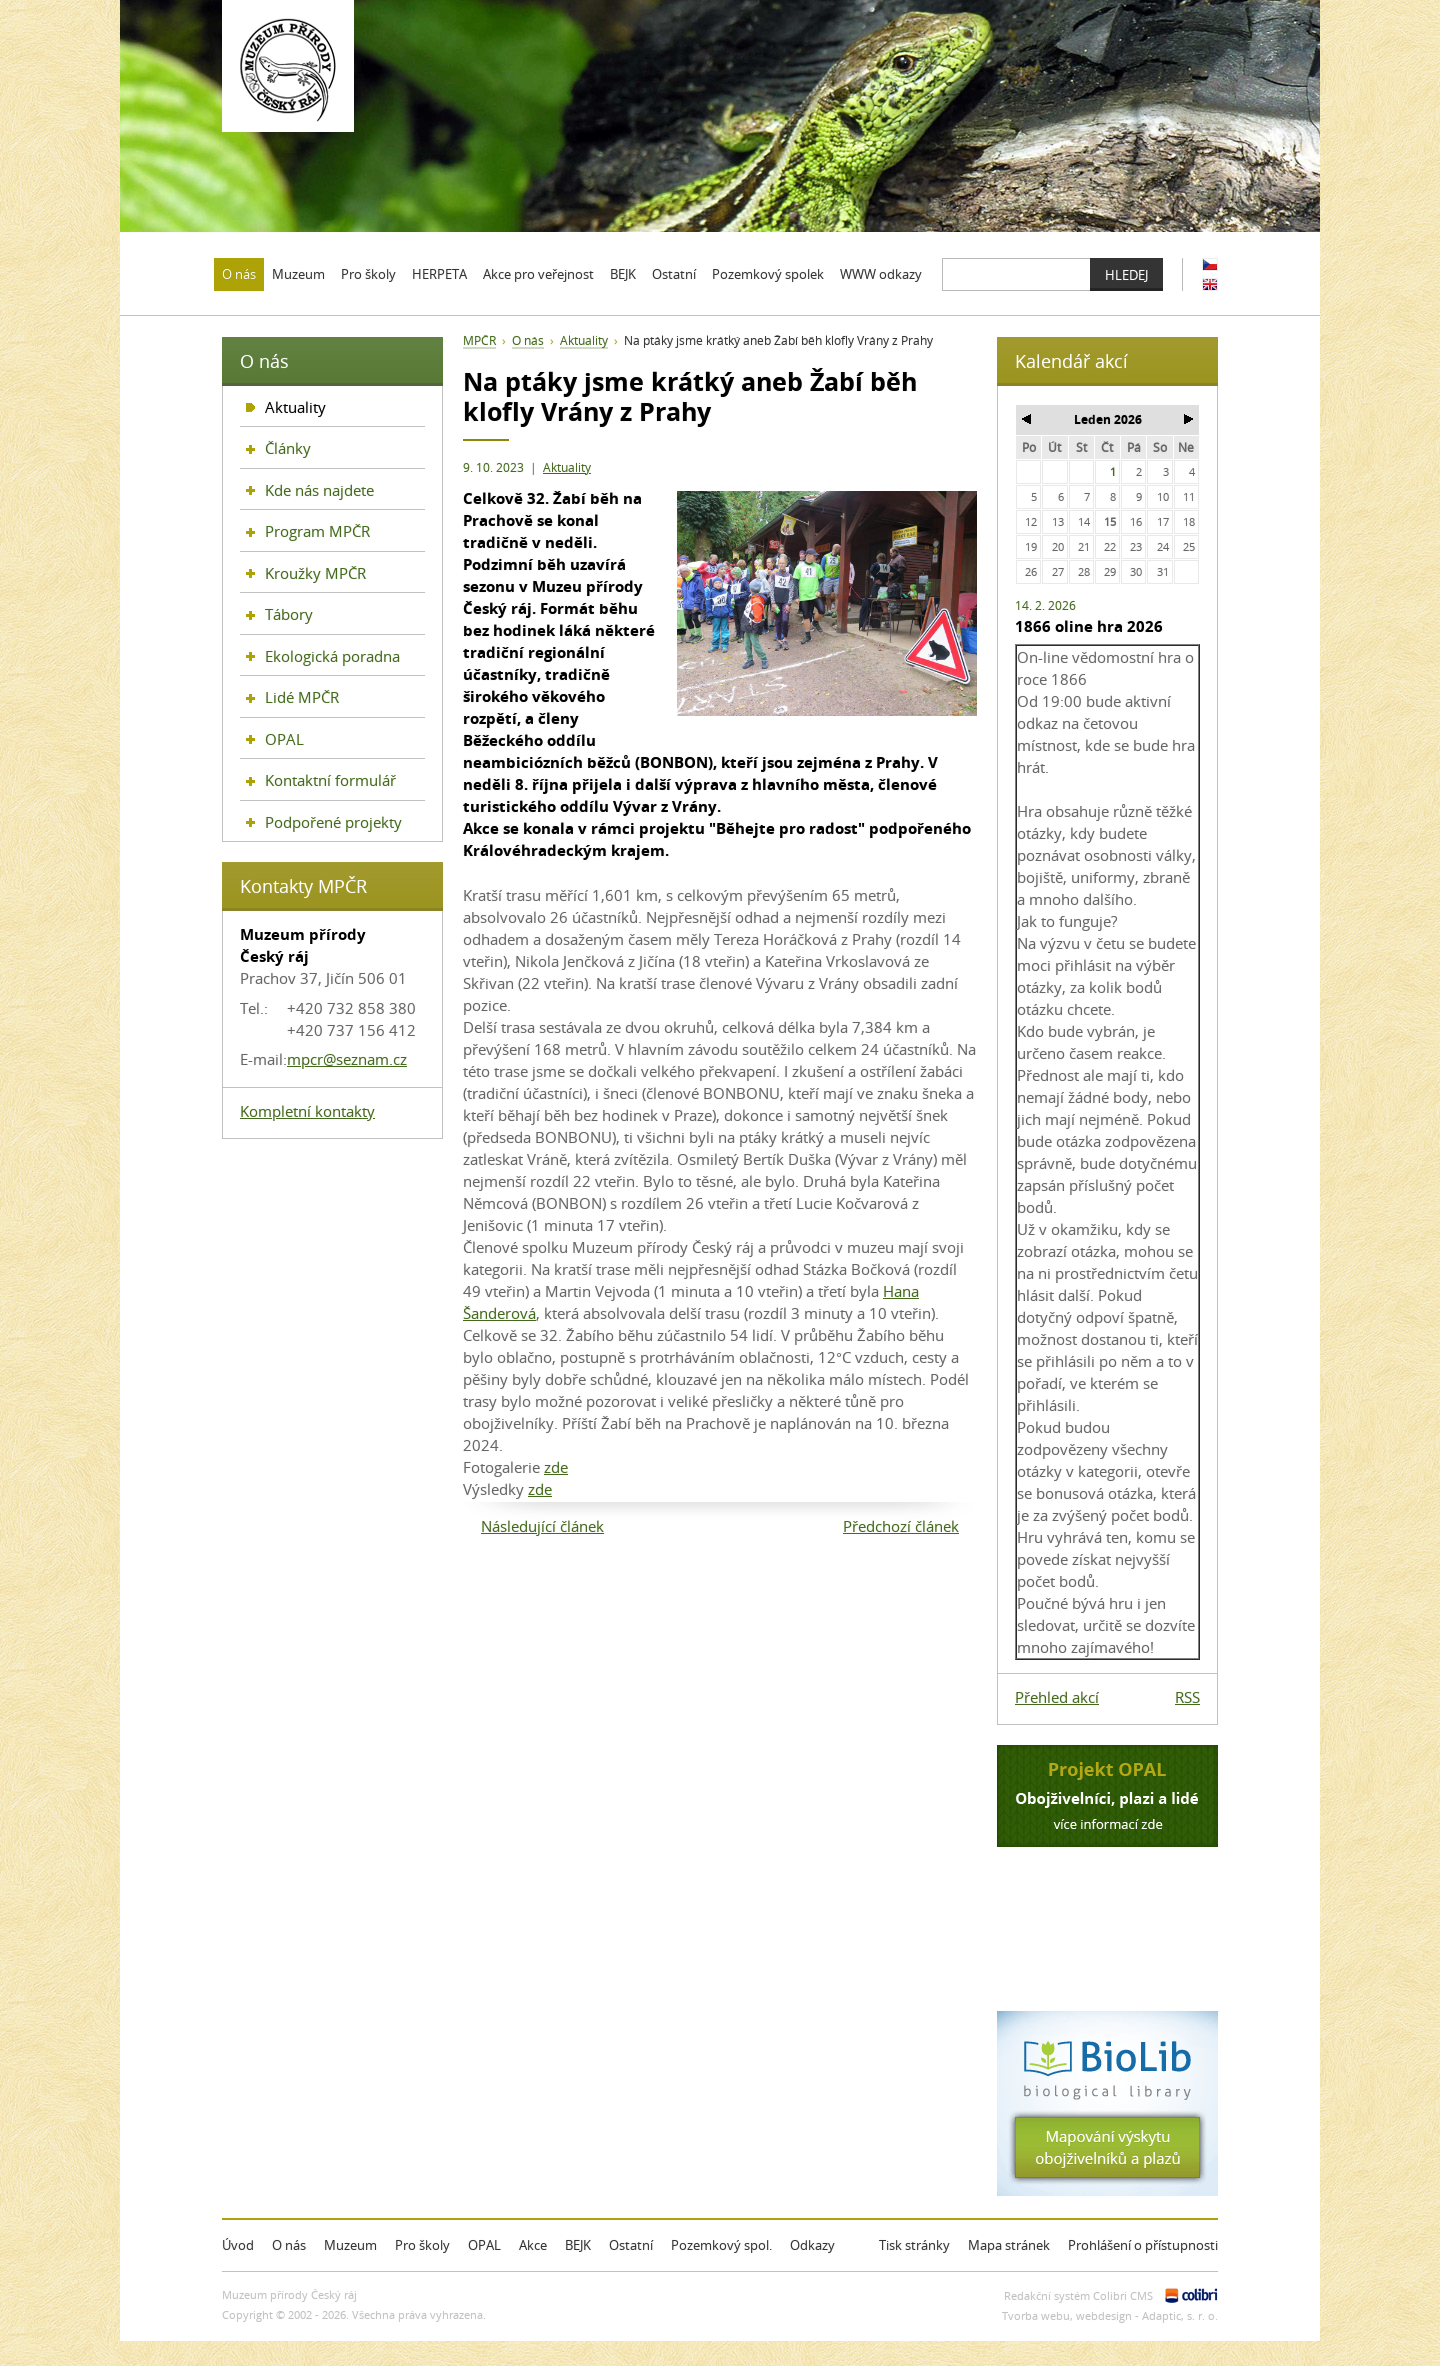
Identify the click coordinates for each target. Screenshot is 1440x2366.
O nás (528, 340)
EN (1210, 284)
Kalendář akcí (1071, 361)
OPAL (284, 739)
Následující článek (542, 1526)
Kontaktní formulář (330, 780)
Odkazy (812, 2245)
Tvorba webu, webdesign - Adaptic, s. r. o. (1110, 2315)
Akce (533, 2245)
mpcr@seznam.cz (347, 1059)
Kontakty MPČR (303, 886)
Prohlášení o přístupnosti (1143, 2245)
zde (556, 1467)
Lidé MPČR (302, 697)
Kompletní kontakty (307, 1111)
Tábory (289, 614)
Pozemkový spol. (721, 2245)
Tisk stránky (914, 2245)
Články (288, 448)
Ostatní (631, 2245)
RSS (1187, 1697)
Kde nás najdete (319, 490)
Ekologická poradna (332, 656)
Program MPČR (317, 531)
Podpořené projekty (333, 822)
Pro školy (422, 2245)
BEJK (578, 2245)
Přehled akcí (1057, 1697)
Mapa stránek (1009, 2245)
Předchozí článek (901, 1526)
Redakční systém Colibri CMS (1078, 2295)
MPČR (479, 340)
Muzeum (350, 2245)
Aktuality (567, 467)
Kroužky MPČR (315, 573)
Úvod (238, 2245)
